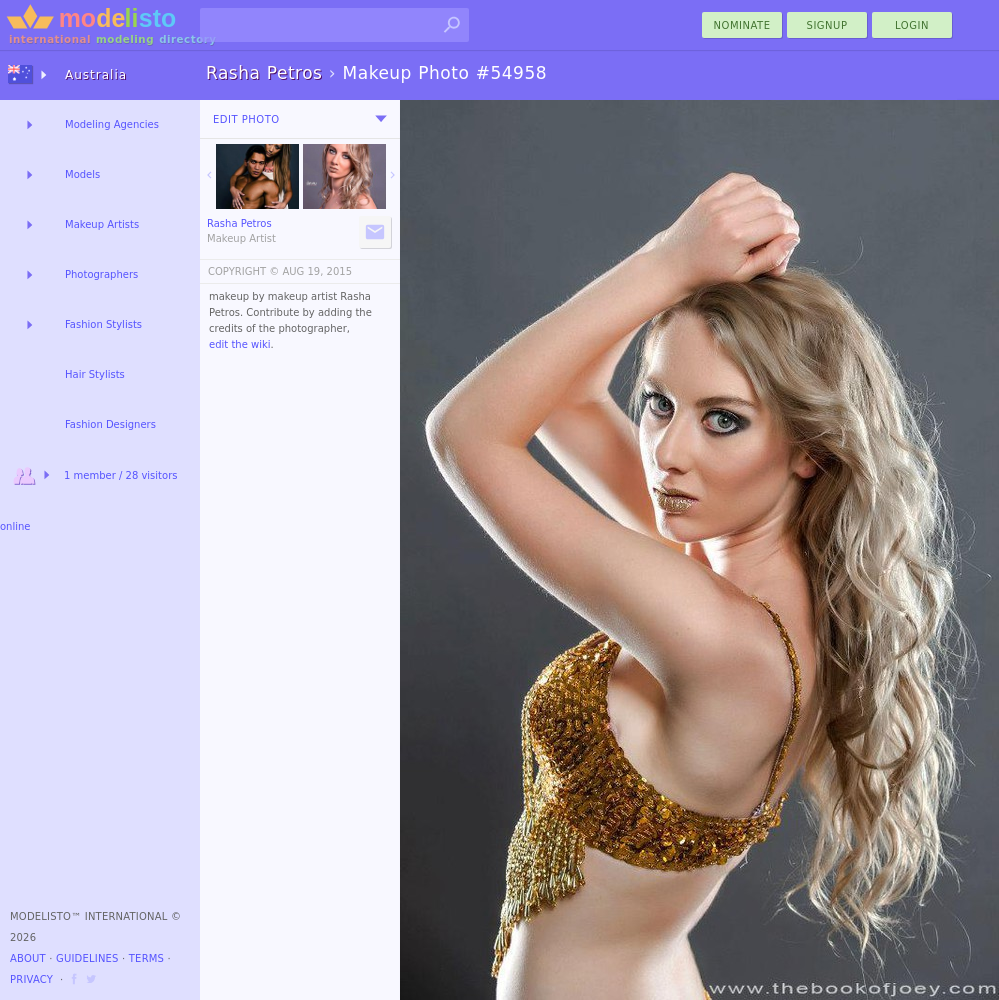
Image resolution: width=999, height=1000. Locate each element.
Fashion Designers (110, 424)
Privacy (31, 979)
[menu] (381, 119)
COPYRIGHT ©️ (243, 271)
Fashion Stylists (103, 324)
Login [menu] (912, 25)
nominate (742, 25)
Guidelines (87, 958)
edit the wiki (240, 344)
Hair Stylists (95, 374)
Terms (146, 958)
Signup (827, 25)
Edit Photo (246, 119)
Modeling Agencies (112, 124)
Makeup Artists (102, 224)
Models (82, 174)
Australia (96, 75)
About (28, 958)
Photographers (101, 274)
